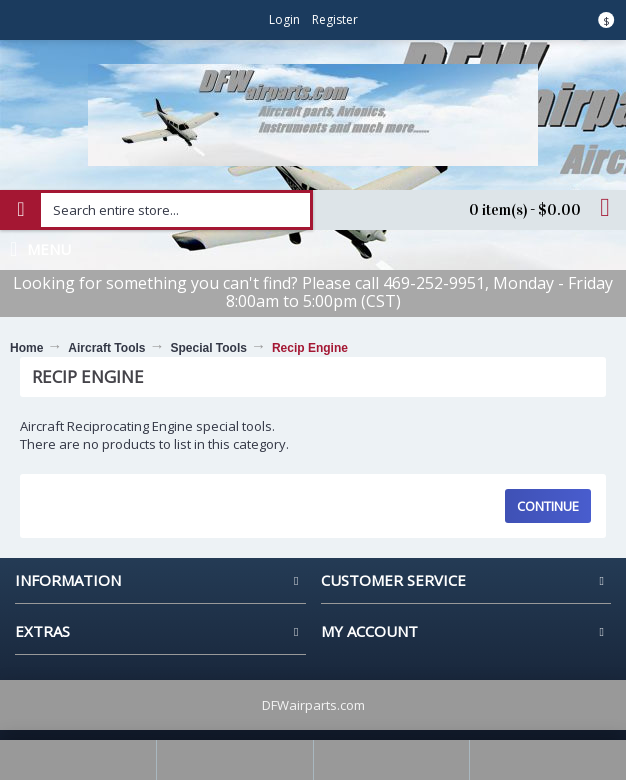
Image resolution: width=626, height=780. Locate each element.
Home (26, 348)
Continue (548, 506)
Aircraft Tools (106, 348)
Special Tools (208, 348)
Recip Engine (310, 348)
